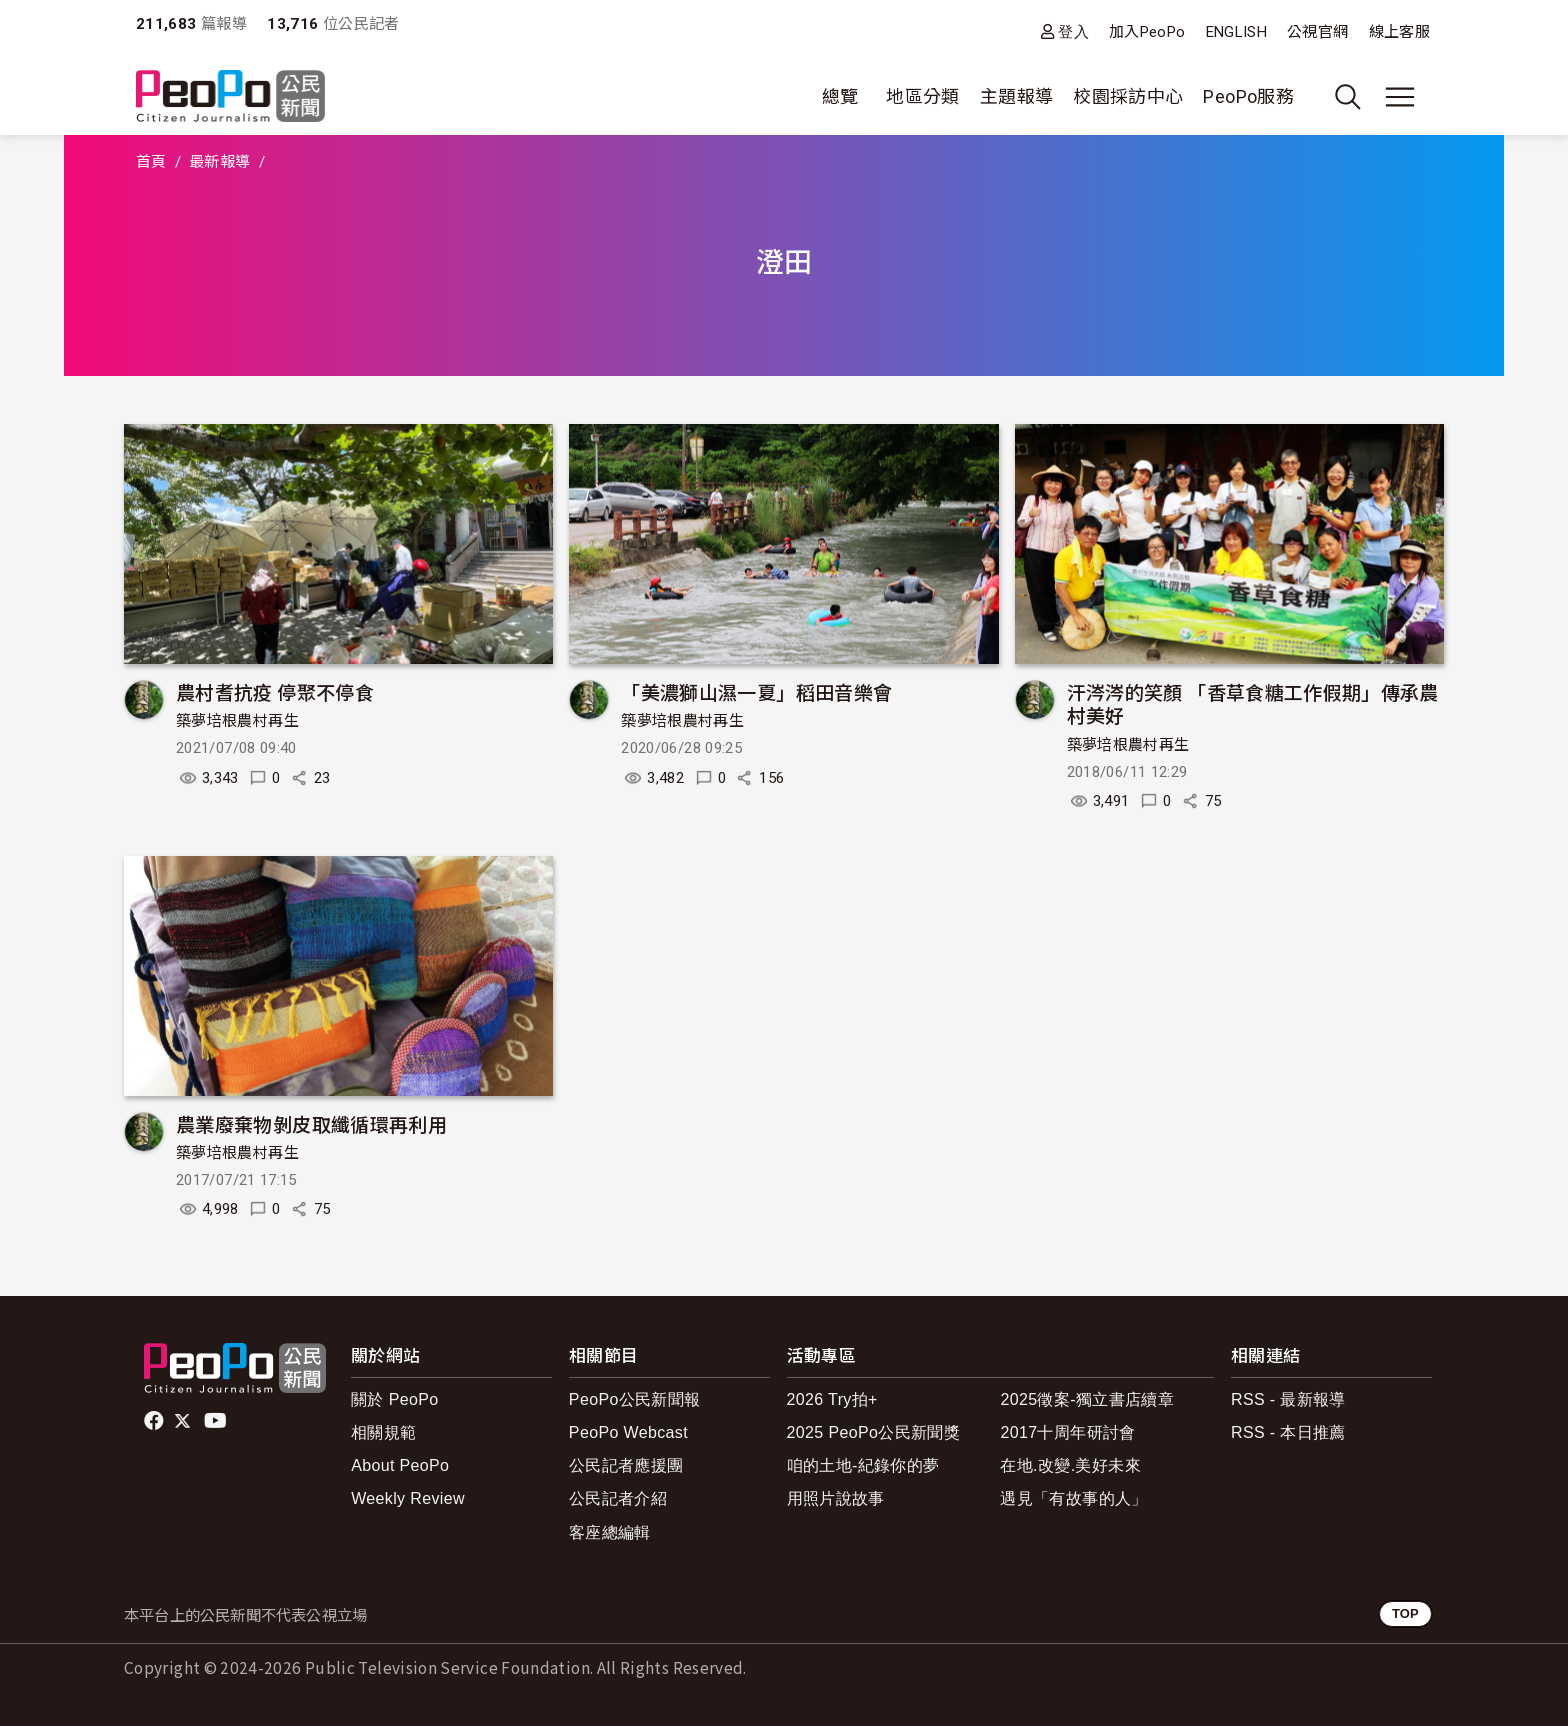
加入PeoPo (1147, 32)
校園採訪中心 (1128, 96)
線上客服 (1399, 32)
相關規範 (383, 1432)
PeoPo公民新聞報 (635, 1399)
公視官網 (1317, 32)
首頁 (151, 162)
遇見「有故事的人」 (1073, 1498)
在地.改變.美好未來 (1070, 1465)
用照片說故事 (836, 1498)
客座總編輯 (610, 1532)
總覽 (840, 96)
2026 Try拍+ (832, 1399)
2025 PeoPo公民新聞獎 (873, 1432)
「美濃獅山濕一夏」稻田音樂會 (756, 691)
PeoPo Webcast (628, 1432)
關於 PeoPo (394, 1399)
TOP (1405, 1613)
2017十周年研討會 (1067, 1432)
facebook (155, 1421)
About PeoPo (400, 1465)
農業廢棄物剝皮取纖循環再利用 (311, 1123)
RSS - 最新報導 (1288, 1399)
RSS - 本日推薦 (1288, 1432)
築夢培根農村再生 (237, 721)
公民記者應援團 (626, 1465)
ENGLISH (1237, 32)
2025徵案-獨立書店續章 (1087, 1399)
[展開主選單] (1400, 97)
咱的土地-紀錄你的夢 (863, 1465)
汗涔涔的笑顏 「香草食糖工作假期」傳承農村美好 (1253, 703)
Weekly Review (408, 1498)
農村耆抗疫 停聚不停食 (275, 691)
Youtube (217, 1421)
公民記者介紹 (618, 1498)
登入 (1073, 31)
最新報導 (219, 162)
